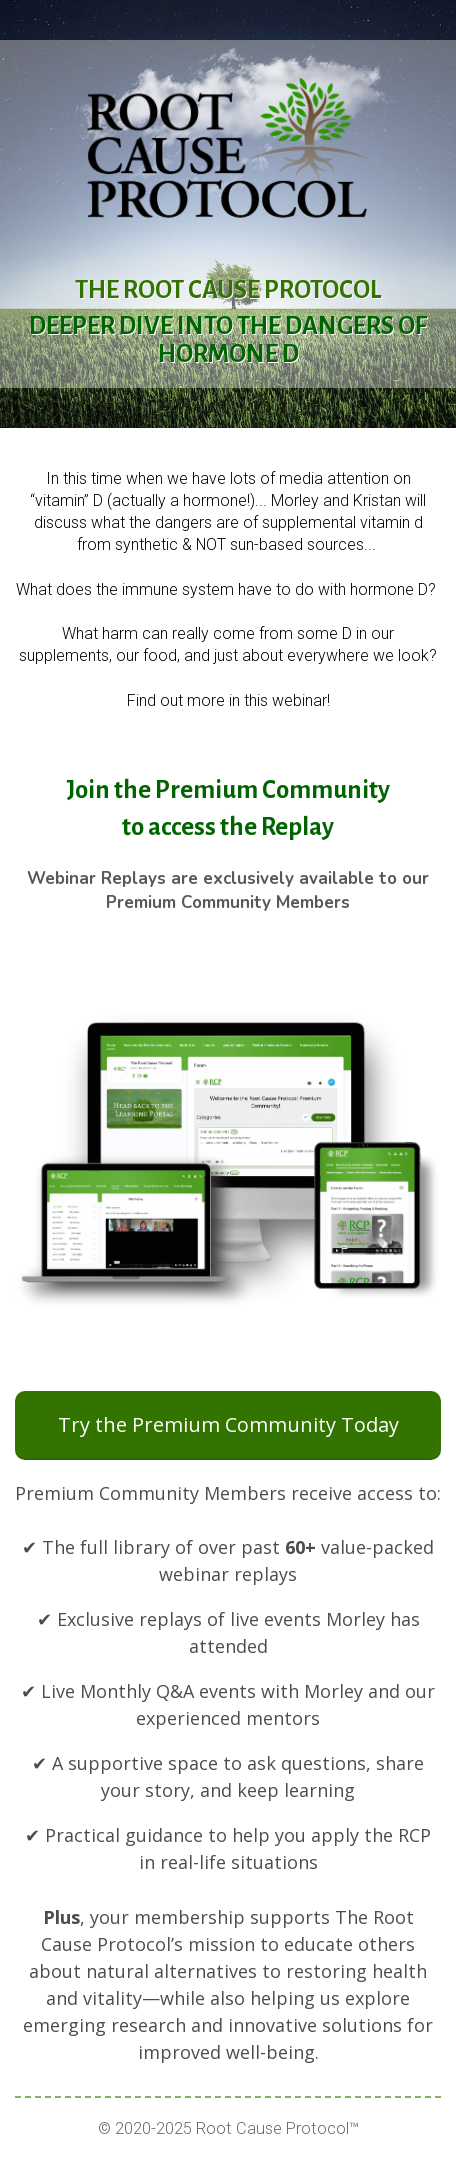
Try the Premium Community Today (228, 1424)
